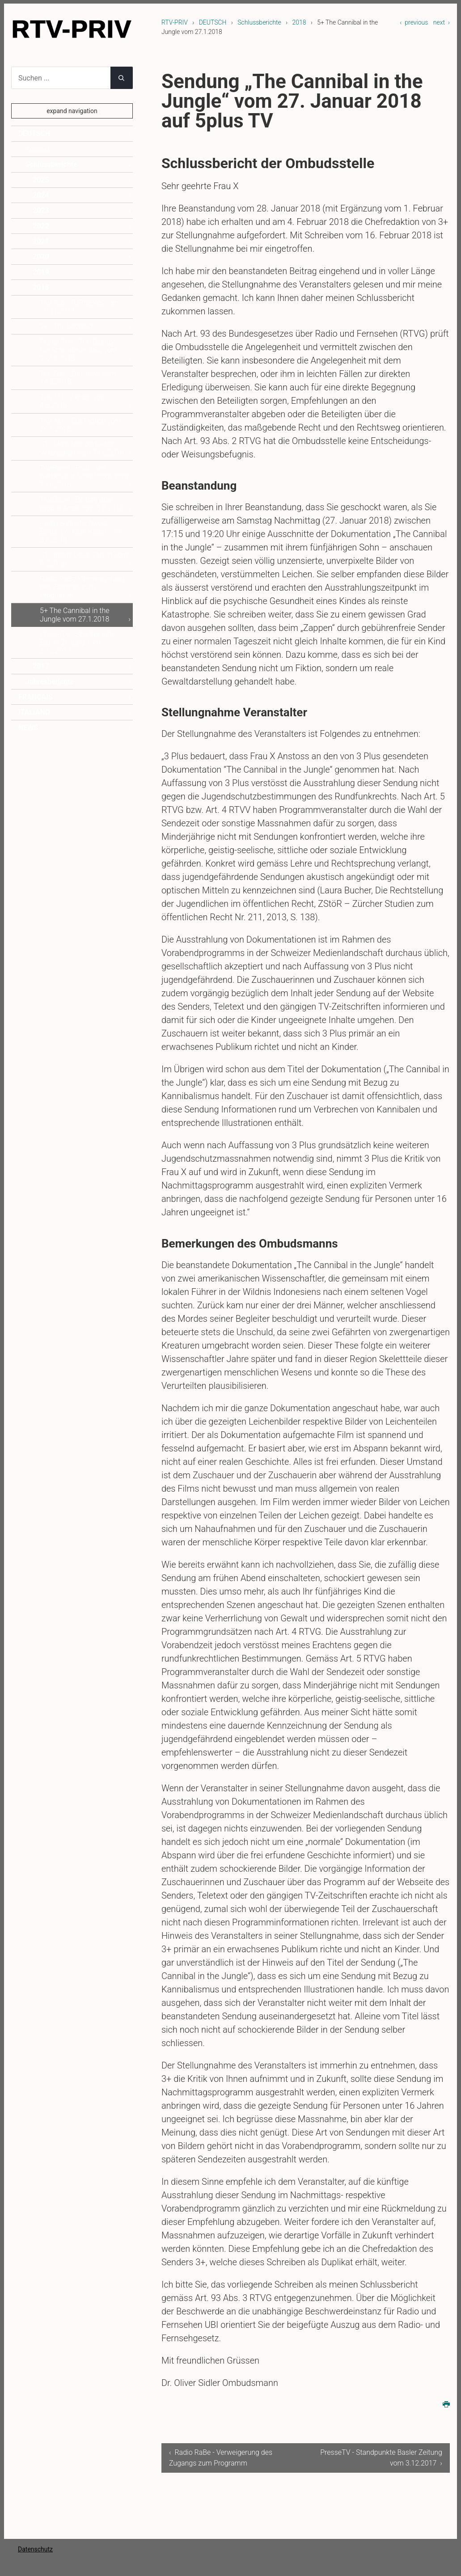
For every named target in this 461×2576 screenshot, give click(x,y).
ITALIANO (34, 712)
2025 (41, 180)
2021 (41, 241)
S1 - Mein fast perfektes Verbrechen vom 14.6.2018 (82, 448)
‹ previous (414, 22)
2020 (41, 256)
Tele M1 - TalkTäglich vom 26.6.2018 (80, 425)
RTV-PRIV (174, 22)
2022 (41, 226)
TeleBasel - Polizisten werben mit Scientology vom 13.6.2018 (84, 476)
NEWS (28, 727)
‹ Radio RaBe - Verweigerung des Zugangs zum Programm (214, 2457)
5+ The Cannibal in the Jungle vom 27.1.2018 (75, 614)
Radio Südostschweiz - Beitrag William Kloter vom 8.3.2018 (81, 531)
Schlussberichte (259, 22)
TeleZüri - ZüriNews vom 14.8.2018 (78, 377)
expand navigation (72, 110)
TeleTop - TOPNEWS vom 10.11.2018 (79, 307)
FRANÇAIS (35, 697)
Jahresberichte (49, 681)
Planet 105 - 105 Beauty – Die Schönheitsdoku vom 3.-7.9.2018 (80, 350)
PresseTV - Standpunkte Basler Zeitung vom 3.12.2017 (77, 642)
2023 (41, 210)
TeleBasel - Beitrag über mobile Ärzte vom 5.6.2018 (81, 503)
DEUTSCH (213, 22)
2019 (41, 272)
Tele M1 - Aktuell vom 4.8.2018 (73, 401)
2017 (41, 666)
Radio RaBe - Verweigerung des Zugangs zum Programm (82, 587)
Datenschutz (35, 2549)
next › (441, 22)
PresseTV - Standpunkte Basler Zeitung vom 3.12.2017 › (394, 2457)
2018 (299, 22)
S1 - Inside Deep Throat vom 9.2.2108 (84, 559)
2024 (41, 195)
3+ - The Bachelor (67, 326)
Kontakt (37, 149)
